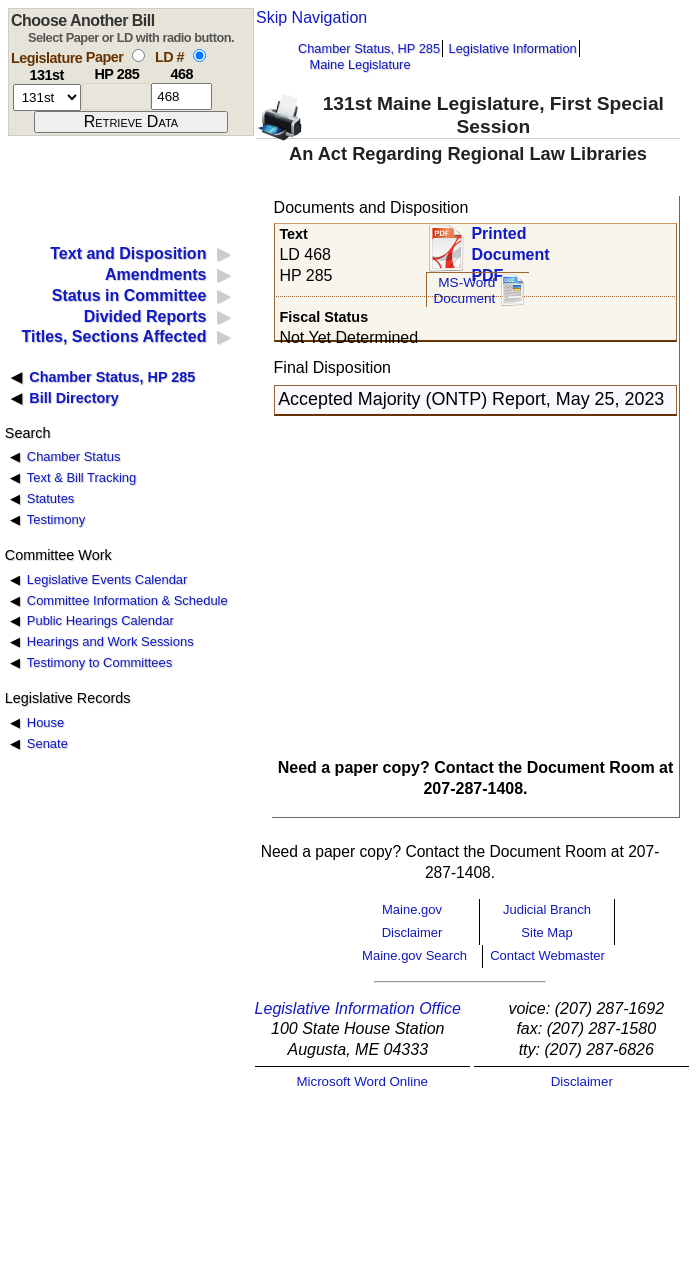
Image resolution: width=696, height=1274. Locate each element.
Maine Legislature (359, 64)
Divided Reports (145, 316)
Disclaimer (412, 932)
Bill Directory (74, 398)
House (45, 722)
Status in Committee (129, 295)
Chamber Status (74, 456)
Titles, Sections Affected (113, 336)
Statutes (51, 498)
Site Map (546, 932)
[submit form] (131, 122)
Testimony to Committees (99, 662)
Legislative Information (513, 48)
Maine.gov (412, 909)
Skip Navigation (311, 17)
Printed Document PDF (510, 248)
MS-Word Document (464, 290)
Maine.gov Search (414, 955)
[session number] (47, 97)
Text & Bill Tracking (81, 477)
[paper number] (116, 96)
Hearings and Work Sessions (110, 641)
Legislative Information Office (358, 1008)
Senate (47, 743)
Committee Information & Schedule (127, 600)
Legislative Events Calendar (107, 579)
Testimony (56, 519)
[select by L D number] (199, 55)
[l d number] (181, 96)
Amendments (155, 274)
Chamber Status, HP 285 (369, 48)
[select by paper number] (138, 55)
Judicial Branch (547, 909)
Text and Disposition (128, 253)
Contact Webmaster (547, 955)
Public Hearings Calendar (100, 620)
